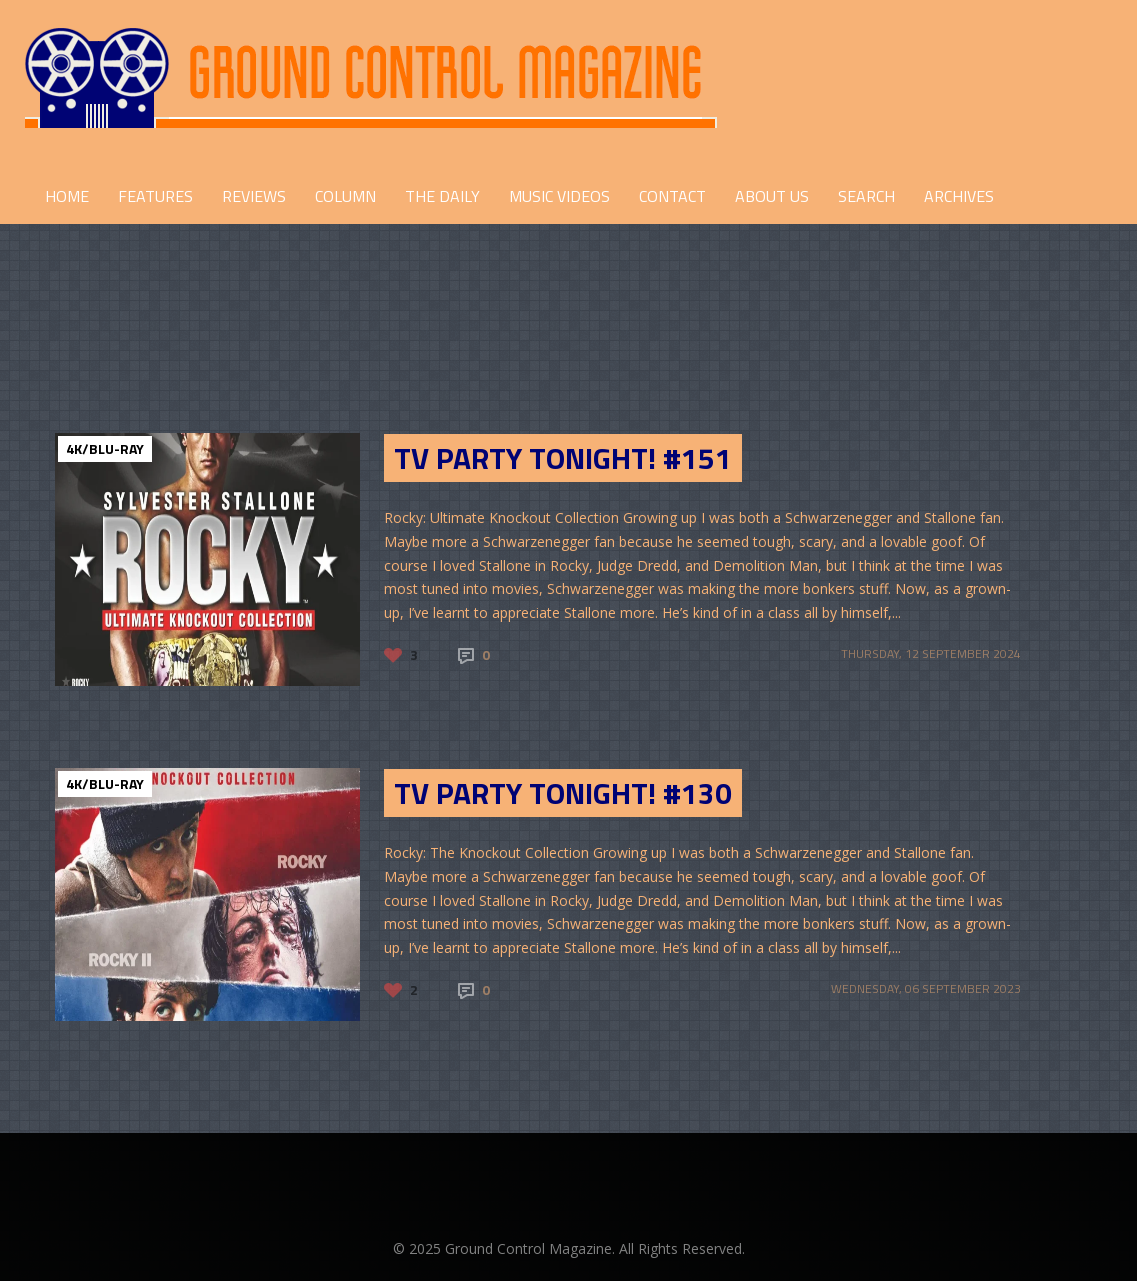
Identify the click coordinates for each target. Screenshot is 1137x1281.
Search (866, 196)
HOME (67, 196)
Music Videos (559, 196)
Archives (959, 196)
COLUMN (345, 196)
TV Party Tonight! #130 (563, 793)
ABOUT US (772, 196)
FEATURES (155, 196)
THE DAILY (442, 196)
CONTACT (672, 196)
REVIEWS (254, 196)
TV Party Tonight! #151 (563, 458)
